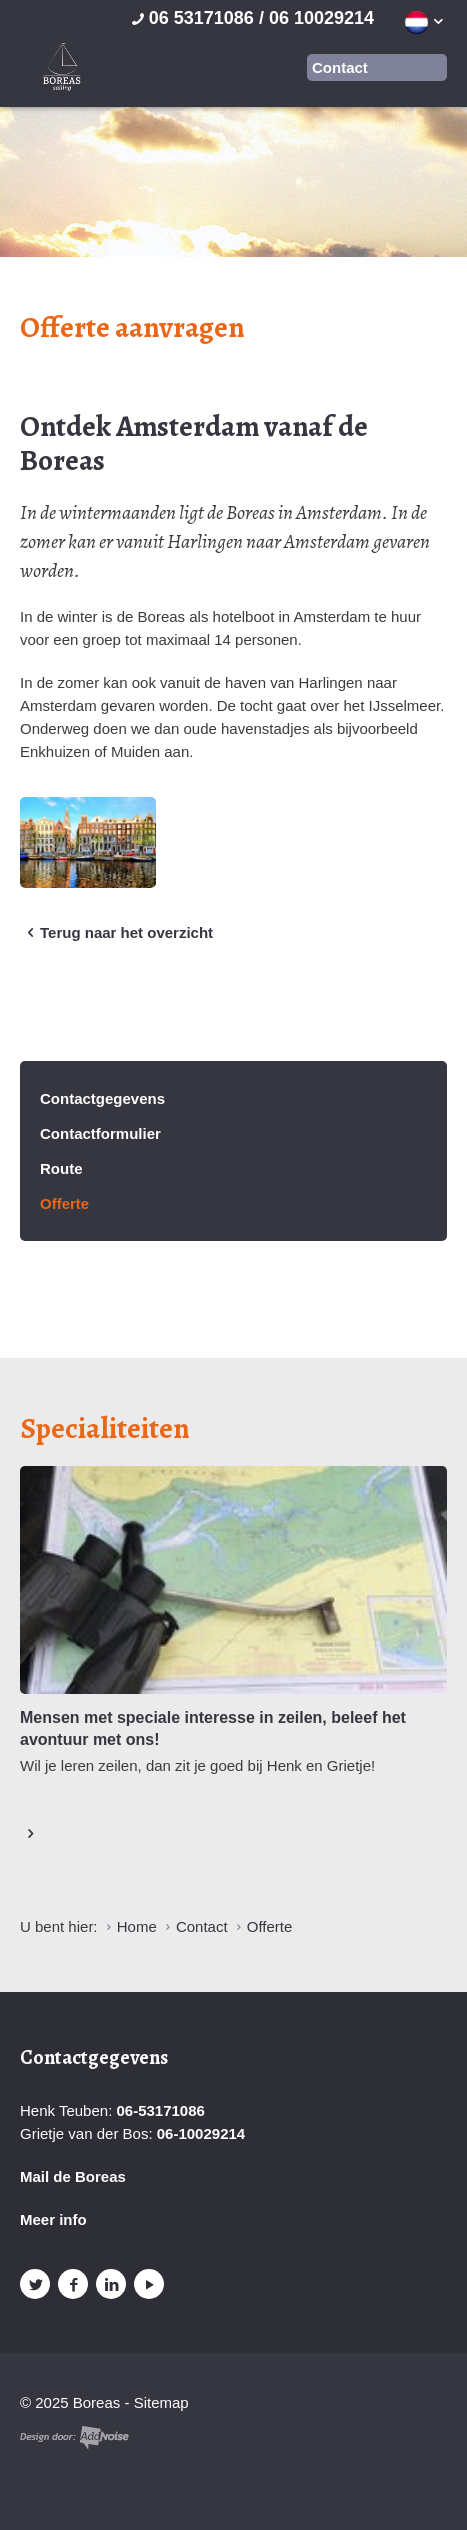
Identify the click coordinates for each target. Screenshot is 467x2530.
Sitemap (161, 2402)
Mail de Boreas (73, 2176)
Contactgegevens (102, 1098)
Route (61, 1168)
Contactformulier (100, 1133)
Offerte (64, 1203)
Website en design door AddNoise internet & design (74, 2437)
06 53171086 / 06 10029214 (251, 18)
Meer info (53, 2219)
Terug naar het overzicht (116, 933)
